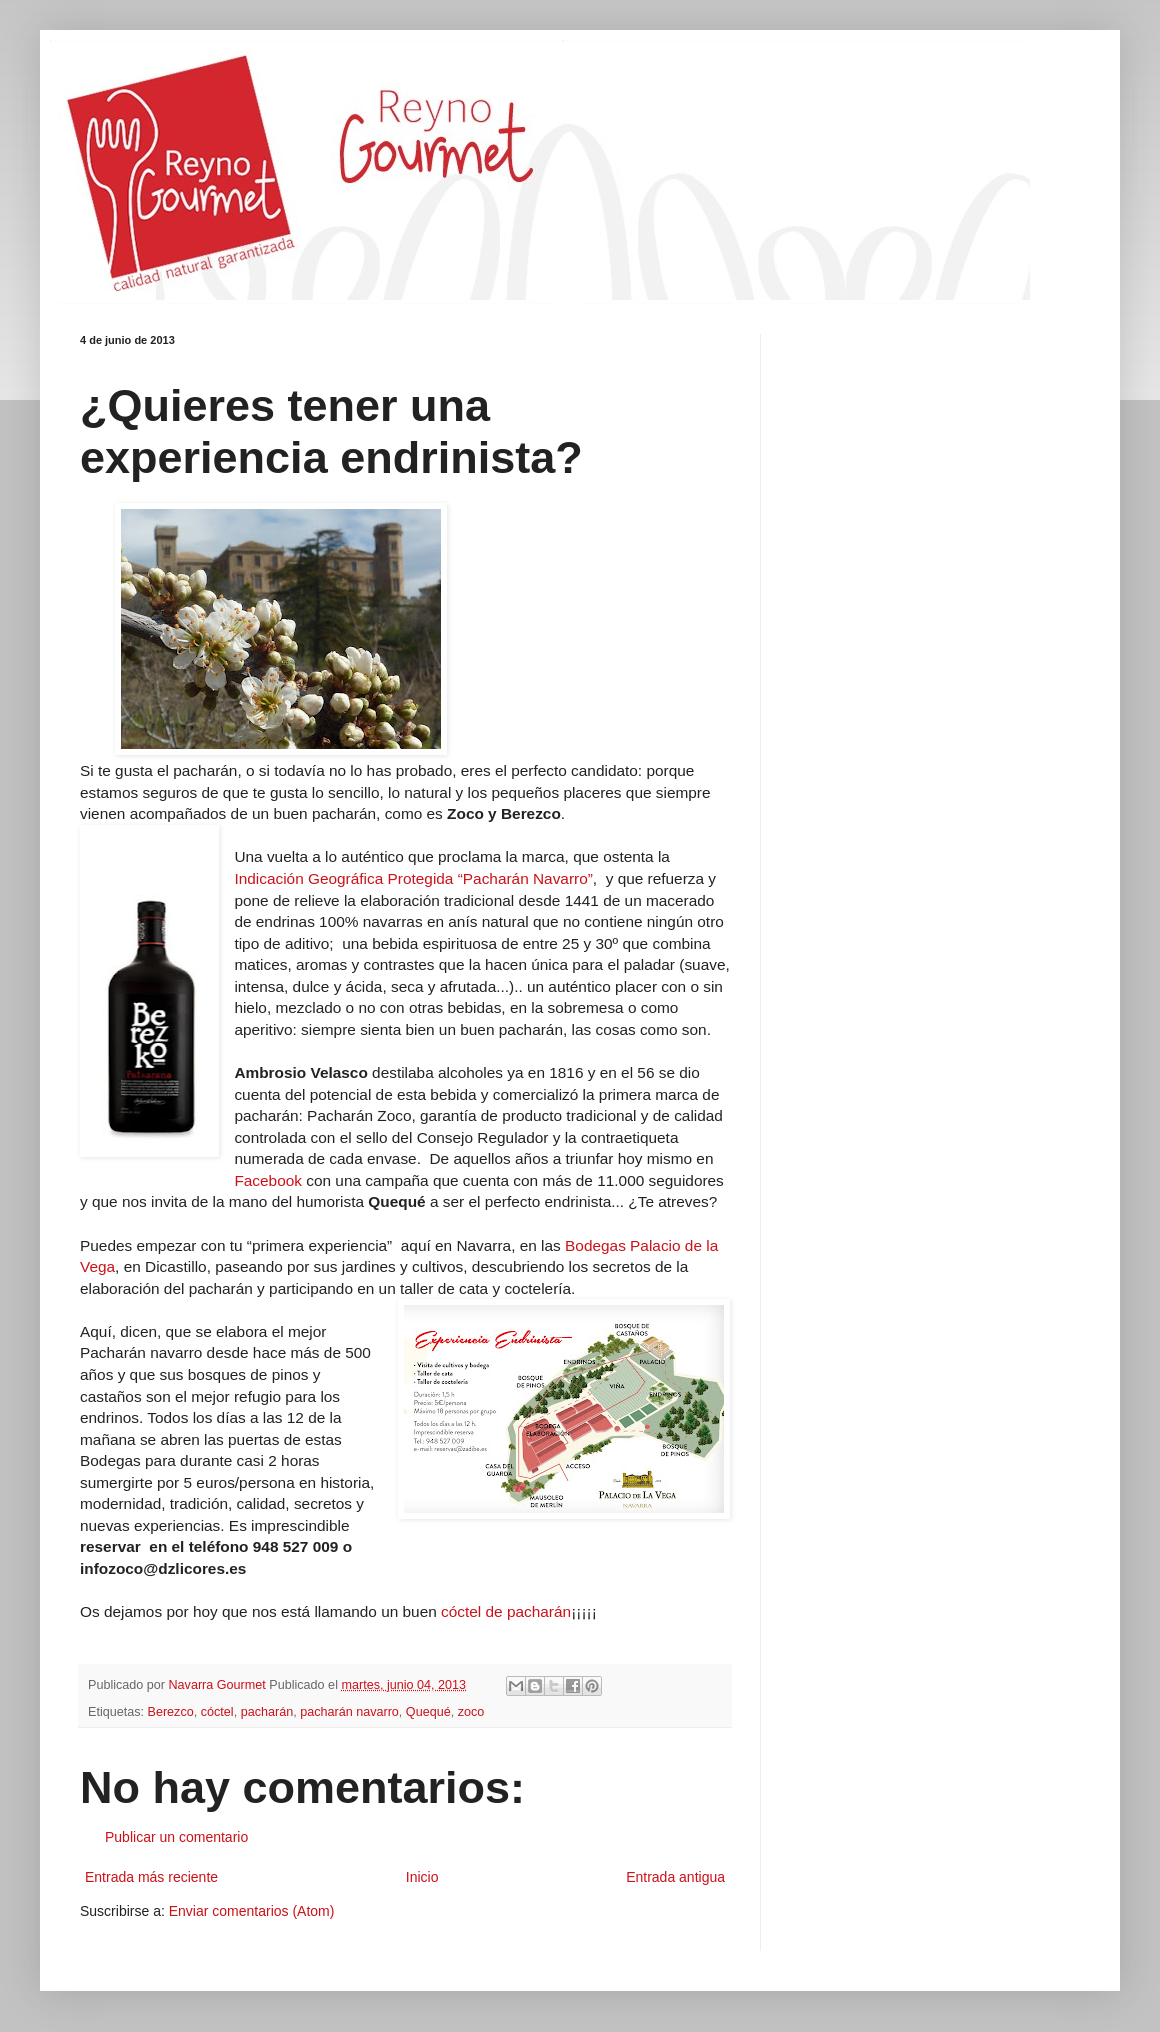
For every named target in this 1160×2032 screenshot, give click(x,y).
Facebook (270, 1180)
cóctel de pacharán (506, 1611)
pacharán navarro (349, 1712)
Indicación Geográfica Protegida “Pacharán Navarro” (413, 878)
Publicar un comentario (176, 1837)
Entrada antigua (675, 1877)
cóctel (217, 1712)
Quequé (428, 1712)
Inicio (422, 1877)
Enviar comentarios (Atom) (252, 1911)
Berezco (171, 1712)
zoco (471, 1712)
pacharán (267, 1712)
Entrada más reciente (151, 1877)
